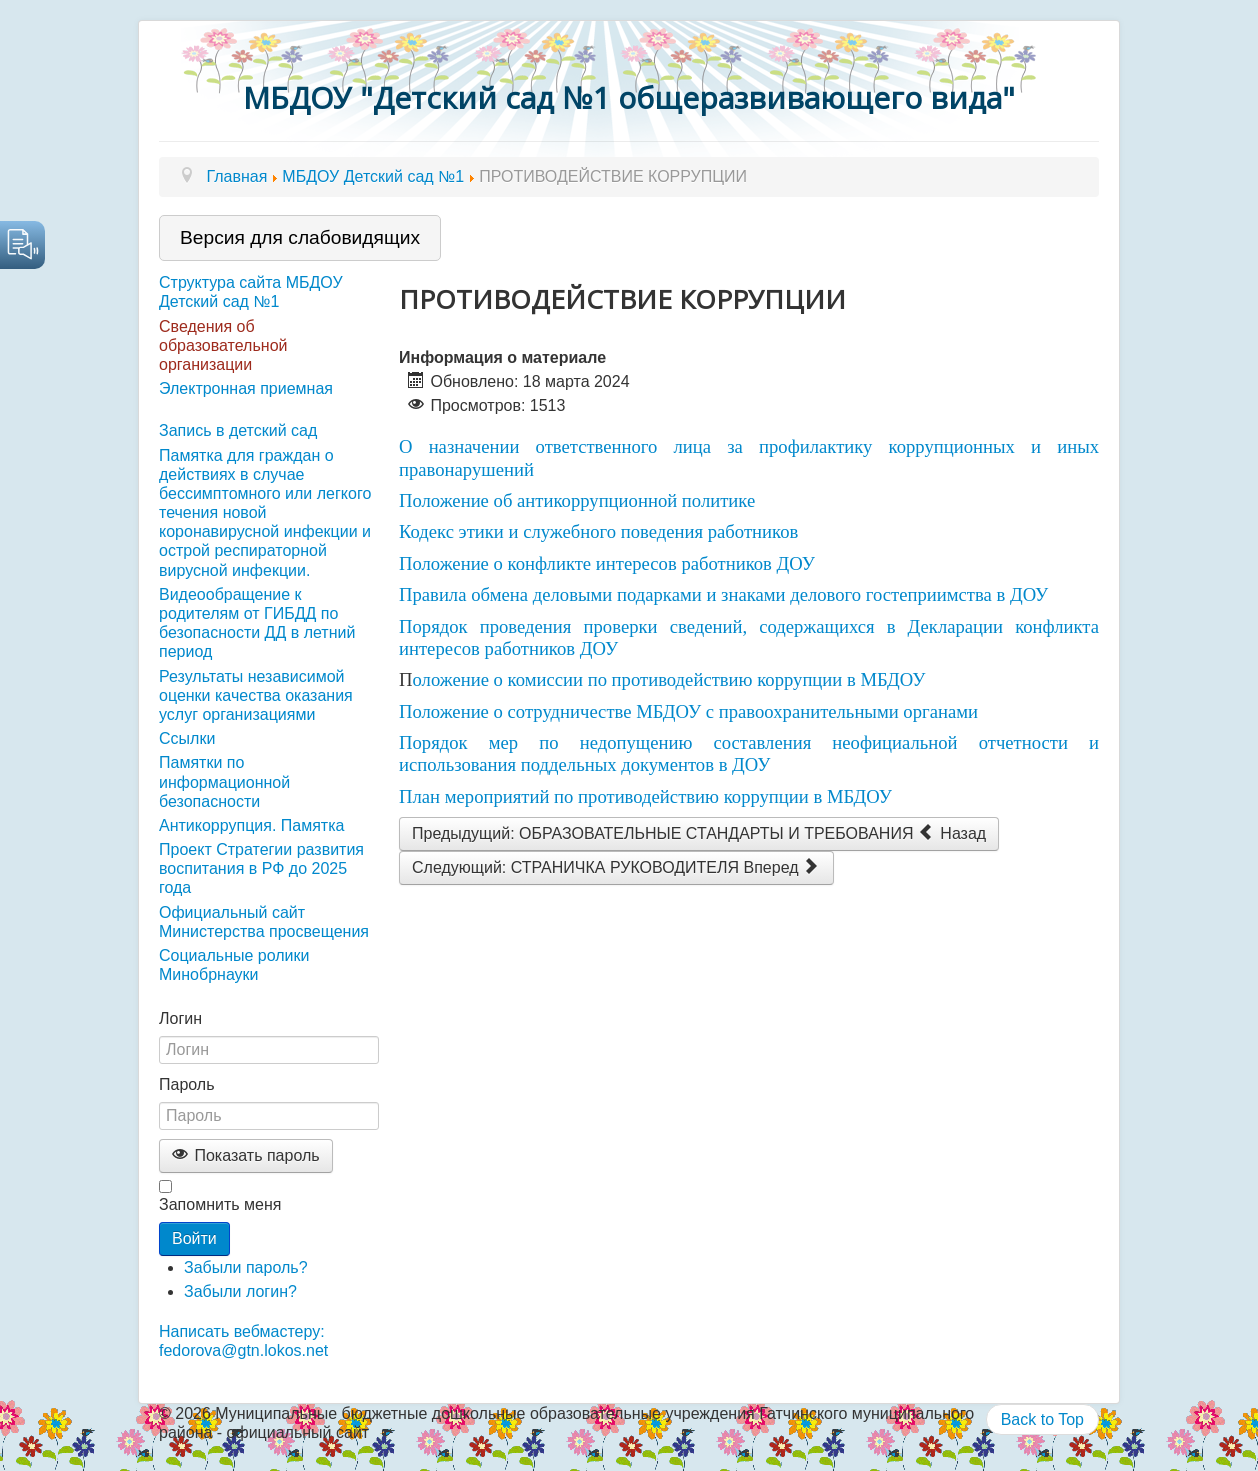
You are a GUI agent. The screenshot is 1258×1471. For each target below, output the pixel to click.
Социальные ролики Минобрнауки (234, 965)
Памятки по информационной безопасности (224, 781)
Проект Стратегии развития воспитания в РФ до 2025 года (261, 868)
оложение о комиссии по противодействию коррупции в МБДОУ (668, 679)
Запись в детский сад (238, 430)
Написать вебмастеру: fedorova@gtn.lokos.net (243, 1341)
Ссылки (187, 738)
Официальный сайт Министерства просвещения (264, 922)
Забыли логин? (240, 1291)
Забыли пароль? (246, 1267)
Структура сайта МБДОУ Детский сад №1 (251, 292)
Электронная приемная (246, 388)
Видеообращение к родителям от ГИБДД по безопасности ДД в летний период (257, 623)
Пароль (187, 1084)
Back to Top (1042, 1419)
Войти (194, 1238)
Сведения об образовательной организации (223, 345)
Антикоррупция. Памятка (251, 825)
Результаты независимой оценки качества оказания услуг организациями (256, 695)
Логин (180, 1018)
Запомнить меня (220, 1204)
